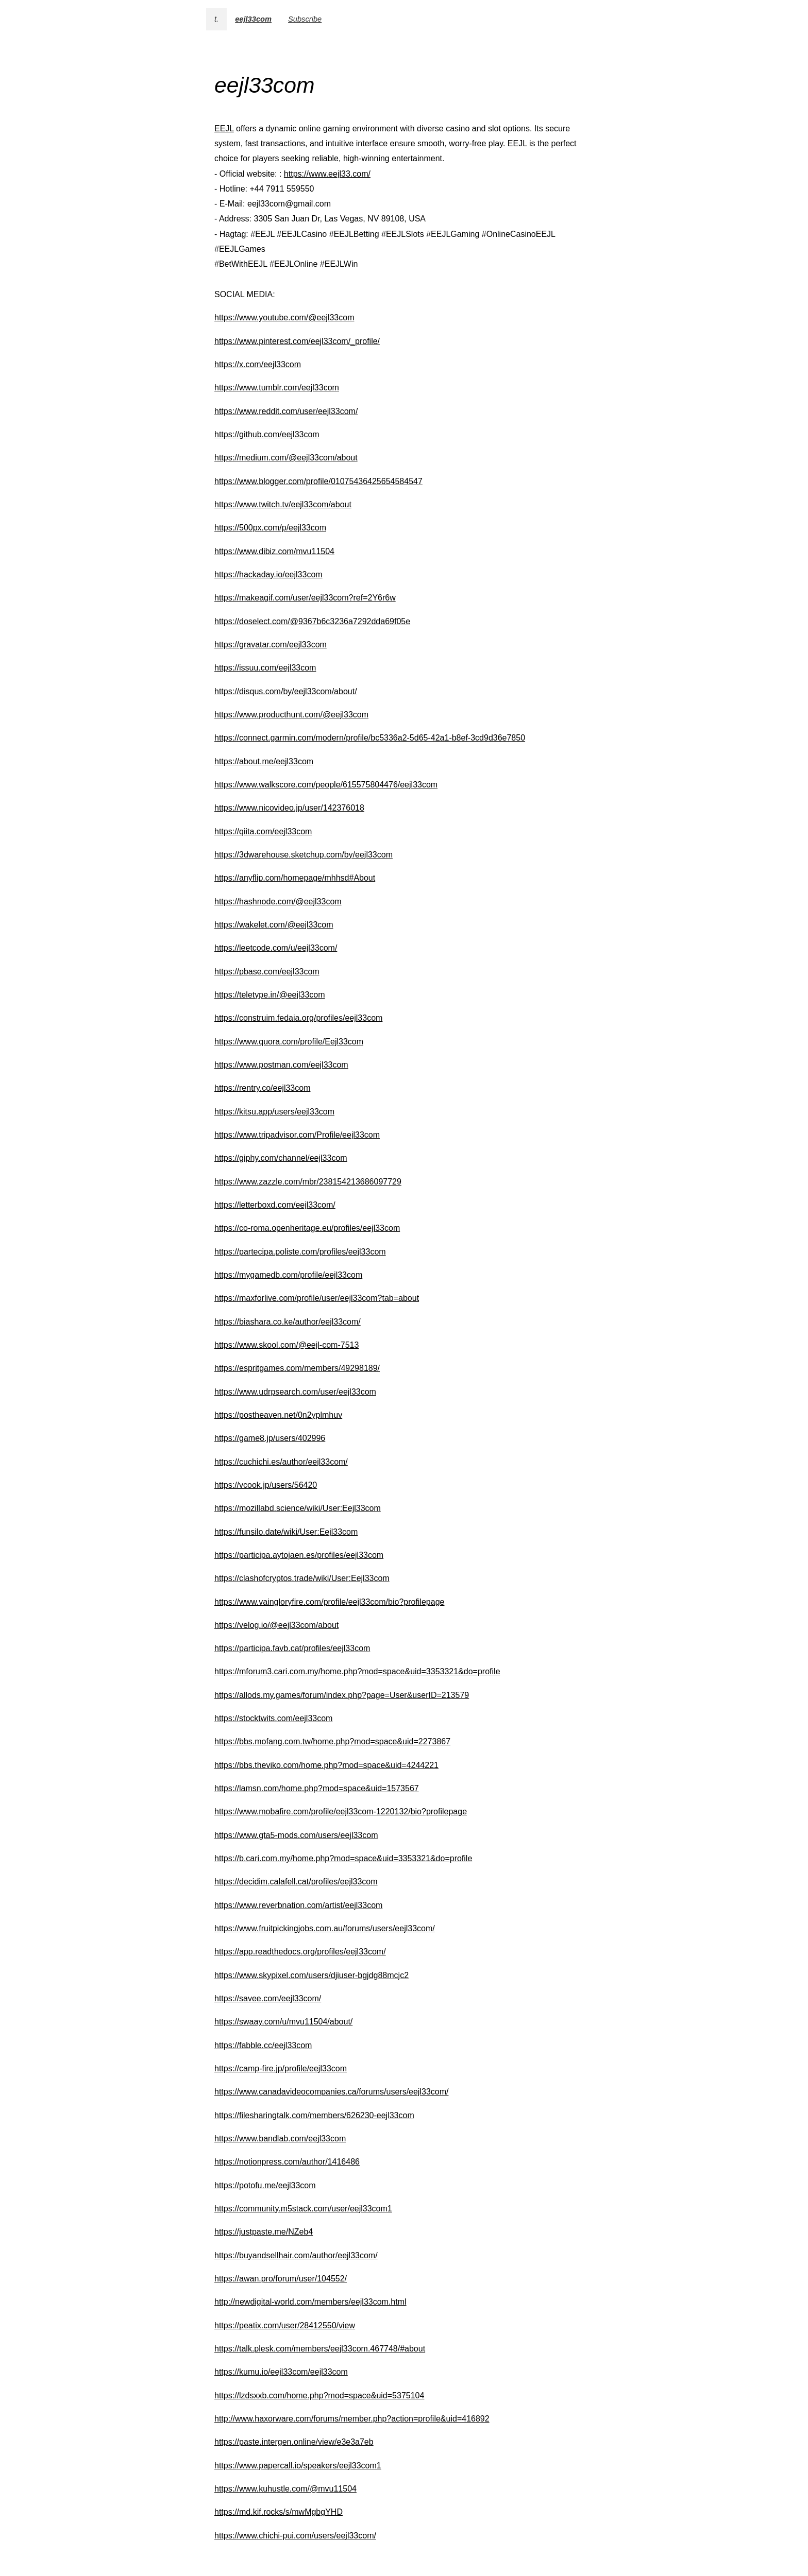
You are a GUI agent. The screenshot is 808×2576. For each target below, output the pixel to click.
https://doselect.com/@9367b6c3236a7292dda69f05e (312, 621)
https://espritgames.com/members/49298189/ (297, 1368)
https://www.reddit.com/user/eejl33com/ (286, 411)
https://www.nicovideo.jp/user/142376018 (289, 807)
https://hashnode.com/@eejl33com (278, 901)
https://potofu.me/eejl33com (265, 2185)
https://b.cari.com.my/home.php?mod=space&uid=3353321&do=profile (343, 1858)
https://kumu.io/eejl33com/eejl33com (281, 2371)
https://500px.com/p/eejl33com (270, 527)
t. (216, 19)
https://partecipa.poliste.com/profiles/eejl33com (300, 1251)
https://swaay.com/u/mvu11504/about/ (283, 2021)
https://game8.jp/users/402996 (269, 1438)
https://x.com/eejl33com (257, 364)
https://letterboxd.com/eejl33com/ (274, 1204)
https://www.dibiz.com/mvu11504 (274, 551)
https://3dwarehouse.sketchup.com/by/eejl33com (303, 854)
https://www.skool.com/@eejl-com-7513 (286, 1345)
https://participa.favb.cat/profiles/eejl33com (292, 1648)
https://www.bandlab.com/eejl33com (280, 2138)
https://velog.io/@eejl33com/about (276, 1625)
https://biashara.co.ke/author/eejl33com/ (287, 1321)
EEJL (224, 128)
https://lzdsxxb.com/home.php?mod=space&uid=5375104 (319, 2395)
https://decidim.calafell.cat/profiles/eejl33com (296, 1881)
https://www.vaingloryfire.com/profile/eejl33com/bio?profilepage (329, 1602)
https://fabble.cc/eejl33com (263, 2045)
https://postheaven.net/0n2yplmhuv (278, 1415)
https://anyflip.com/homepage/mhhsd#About (294, 877)
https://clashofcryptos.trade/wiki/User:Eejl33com (302, 1578)
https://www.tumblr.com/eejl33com (276, 387)
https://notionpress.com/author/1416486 (287, 2161)
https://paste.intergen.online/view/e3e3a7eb (294, 2441)
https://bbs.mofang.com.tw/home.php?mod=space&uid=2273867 (332, 1741)
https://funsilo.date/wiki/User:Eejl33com (286, 1531)
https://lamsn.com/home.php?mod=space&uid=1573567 (316, 1788)
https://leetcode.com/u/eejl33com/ (275, 947)
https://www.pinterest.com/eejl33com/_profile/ (297, 341)
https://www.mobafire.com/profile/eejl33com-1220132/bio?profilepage (340, 1811)
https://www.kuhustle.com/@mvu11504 (285, 2488)
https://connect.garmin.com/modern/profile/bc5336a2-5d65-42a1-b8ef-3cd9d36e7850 (369, 737)
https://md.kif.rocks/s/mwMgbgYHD (278, 2512)
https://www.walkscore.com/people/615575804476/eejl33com (325, 784)
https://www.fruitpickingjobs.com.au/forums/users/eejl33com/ (324, 1928)
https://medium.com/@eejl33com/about (286, 457)
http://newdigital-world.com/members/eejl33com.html (310, 2301)
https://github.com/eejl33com (266, 434)
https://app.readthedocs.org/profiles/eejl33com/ (300, 1951)
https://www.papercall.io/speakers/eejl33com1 (297, 2465)
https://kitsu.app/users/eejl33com (274, 1111)
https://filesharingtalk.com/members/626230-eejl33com (314, 2115)
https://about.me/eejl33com (263, 761)
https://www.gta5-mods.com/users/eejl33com (296, 1835)
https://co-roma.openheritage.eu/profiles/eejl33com (307, 1228)
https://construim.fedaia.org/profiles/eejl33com (298, 1018)
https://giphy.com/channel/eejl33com (280, 1158)
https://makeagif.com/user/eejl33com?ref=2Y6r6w (305, 597)
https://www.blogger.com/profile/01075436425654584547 (318, 481)
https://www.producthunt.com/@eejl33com (291, 714)
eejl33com (253, 19)
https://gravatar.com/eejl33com (270, 644)
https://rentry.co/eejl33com (262, 1088)
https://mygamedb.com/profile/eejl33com (288, 1274)
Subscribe (305, 19)
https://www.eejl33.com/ (327, 173)
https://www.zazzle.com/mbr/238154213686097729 (307, 1181)
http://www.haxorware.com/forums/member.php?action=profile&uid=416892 (352, 2418)
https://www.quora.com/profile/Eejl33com (288, 1041)
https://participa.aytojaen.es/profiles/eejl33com (298, 1555)
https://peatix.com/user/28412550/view (284, 2325)
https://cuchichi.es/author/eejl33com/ (281, 1461)
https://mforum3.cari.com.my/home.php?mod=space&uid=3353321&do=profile (357, 1671)
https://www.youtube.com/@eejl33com (284, 317)
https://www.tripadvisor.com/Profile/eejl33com (297, 1134)
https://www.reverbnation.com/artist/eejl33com (298, 1905)
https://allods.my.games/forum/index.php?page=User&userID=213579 (341, 1695)
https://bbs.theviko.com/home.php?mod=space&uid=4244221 (326, 1765)
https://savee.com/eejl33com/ (267, 1998)
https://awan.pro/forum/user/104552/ (280, 2278)
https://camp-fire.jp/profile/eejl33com (280, 2068)
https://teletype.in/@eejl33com (269, 994)
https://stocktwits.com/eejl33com (273, 1718)
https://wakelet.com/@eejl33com (273, 924)
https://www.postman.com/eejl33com (281, 1064)
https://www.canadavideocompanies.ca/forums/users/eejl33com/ (331, 2091)
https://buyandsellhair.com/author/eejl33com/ (296, 2255)
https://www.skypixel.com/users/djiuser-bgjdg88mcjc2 (311, 1975)
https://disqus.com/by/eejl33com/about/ (285, 691)
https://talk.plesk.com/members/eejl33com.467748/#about (319, 2348)
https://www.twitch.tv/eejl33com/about (282, 504)
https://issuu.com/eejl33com (265, 667)
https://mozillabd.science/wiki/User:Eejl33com (297, 1508)
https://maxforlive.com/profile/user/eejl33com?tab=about (316, 1298)
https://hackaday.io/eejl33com (268, 574)
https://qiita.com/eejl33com (263, 831)
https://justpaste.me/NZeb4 (263, 2231)
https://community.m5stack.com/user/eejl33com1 (303, 2208)
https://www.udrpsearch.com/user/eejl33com (295, 1391)
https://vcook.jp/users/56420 (265, 1485)
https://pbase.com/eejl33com (266, 971)
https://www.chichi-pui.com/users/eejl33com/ (295, 2535)
